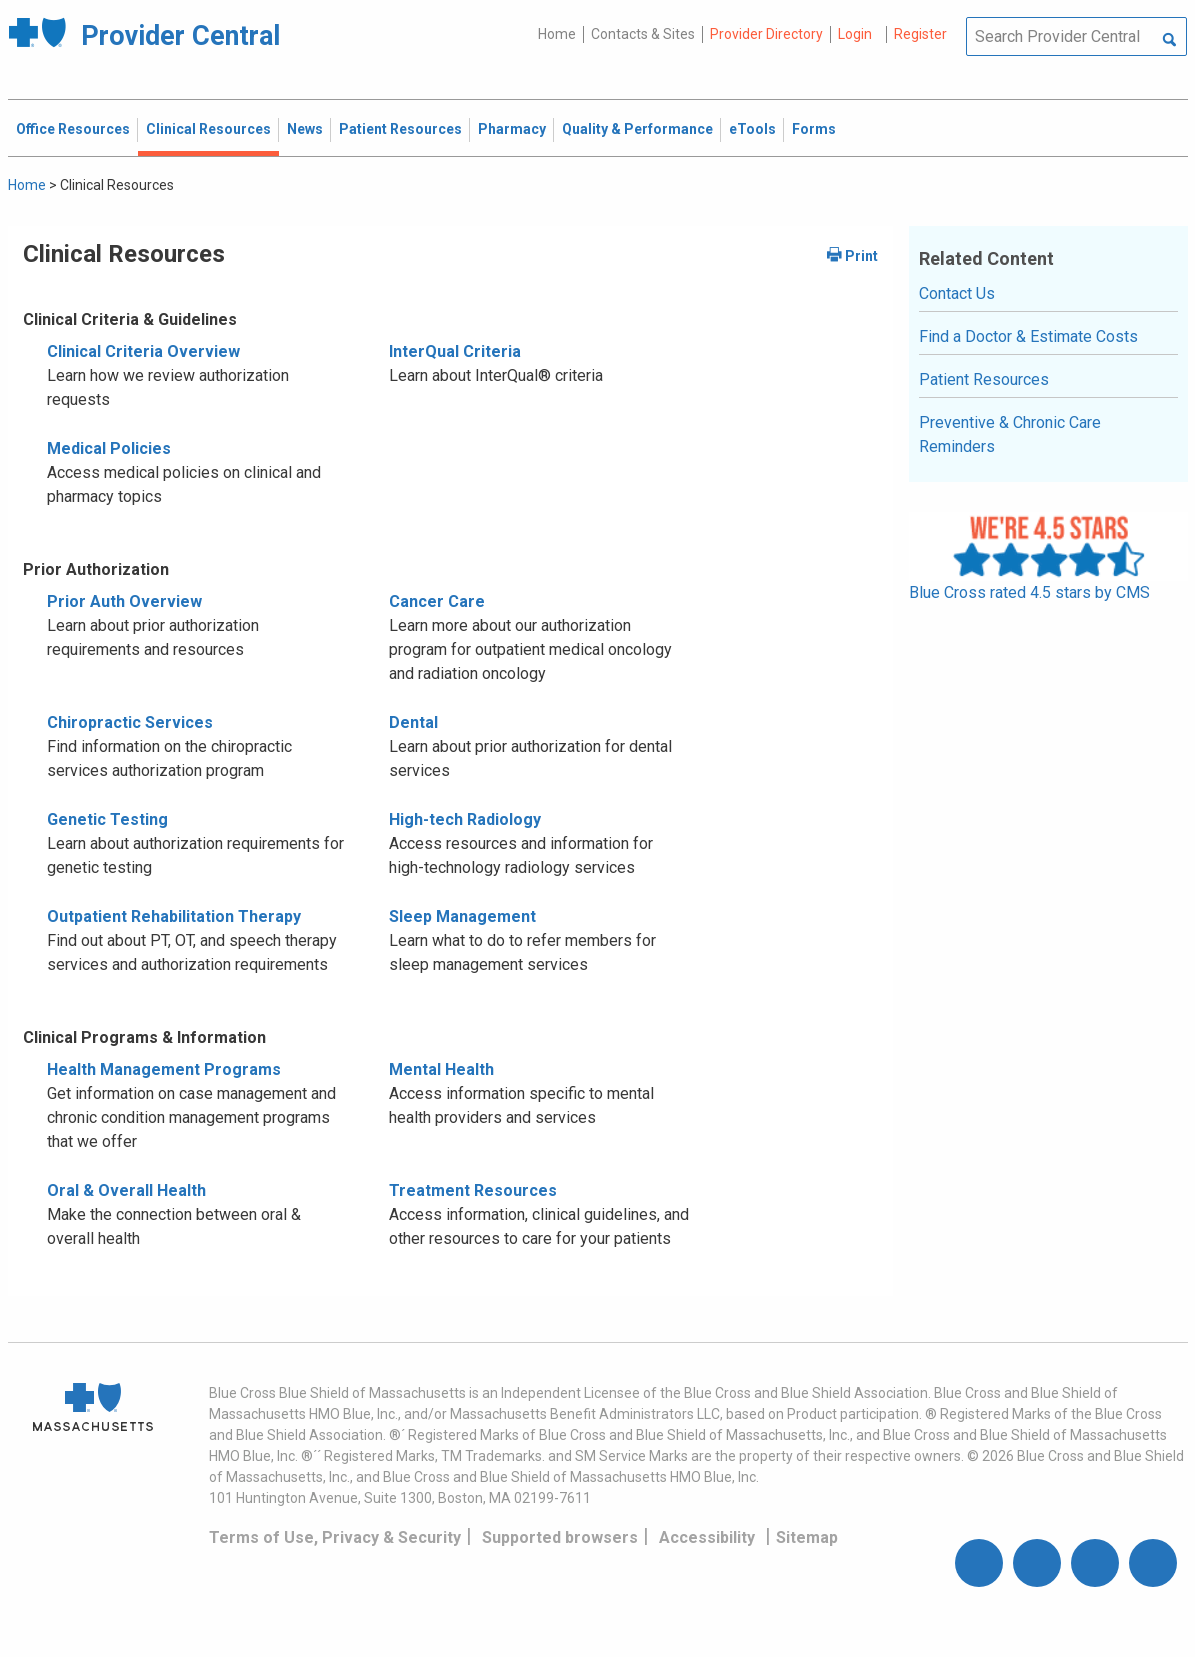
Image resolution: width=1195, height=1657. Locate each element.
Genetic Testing (107, 819)
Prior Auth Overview (124, 601)
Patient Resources (984, 379)
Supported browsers (560, 1537)
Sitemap (807, 1537)
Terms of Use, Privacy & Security (335, 1537)
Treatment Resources (473, 1190)
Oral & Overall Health (126, 1190)
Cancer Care (437, 601)
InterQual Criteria (455, 351)
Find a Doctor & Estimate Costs (1028, 336)
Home (557, 34)
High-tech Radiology (465, 819)
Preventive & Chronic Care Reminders (1010, 434)
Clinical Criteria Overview (143, 351)
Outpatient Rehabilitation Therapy (174, 916)
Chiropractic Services (130, 722)
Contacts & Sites (643, 34)
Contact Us (957, 293)
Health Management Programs (164, 1069)
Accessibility (707, 1537)
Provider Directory (766, 34)
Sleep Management (462, 916)
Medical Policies (109, 448)
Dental (413, 722)
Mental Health (441, 1069)
